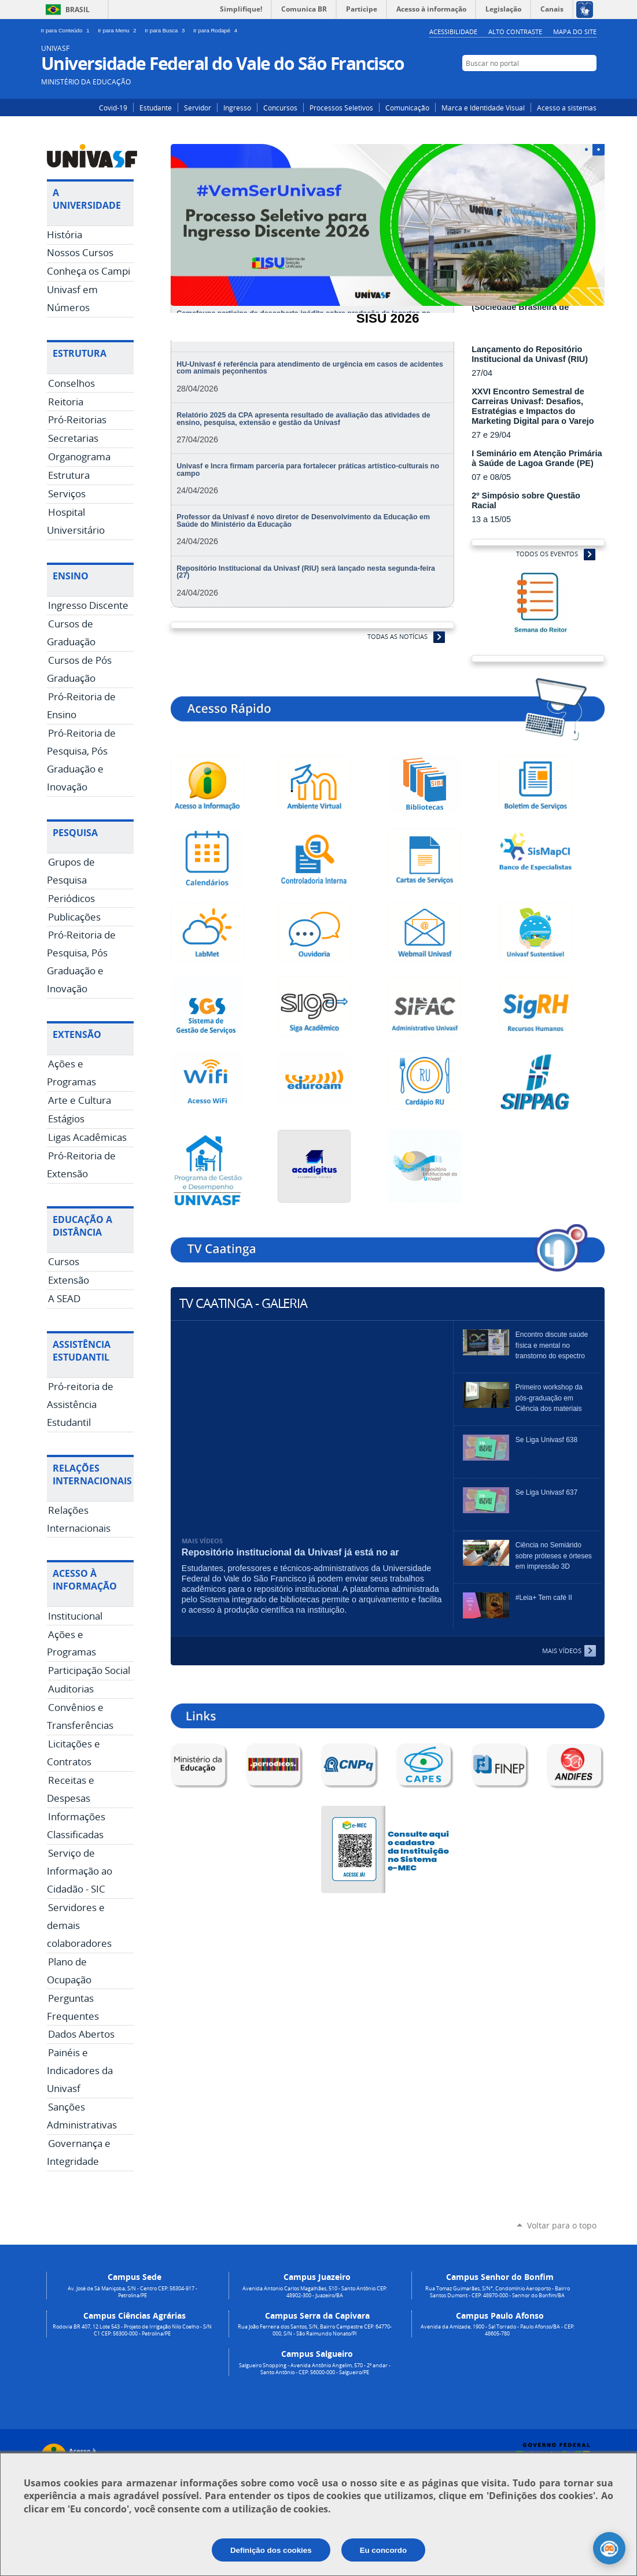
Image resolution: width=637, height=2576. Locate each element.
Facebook (572, 85)
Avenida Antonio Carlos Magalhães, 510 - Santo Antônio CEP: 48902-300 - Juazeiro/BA (314, 2292)
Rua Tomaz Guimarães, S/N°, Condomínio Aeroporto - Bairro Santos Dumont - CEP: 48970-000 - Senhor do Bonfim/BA (497, 2292)
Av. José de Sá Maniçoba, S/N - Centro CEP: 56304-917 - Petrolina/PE (132, 2292)
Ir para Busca (167, 30)
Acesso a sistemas (567, 107)
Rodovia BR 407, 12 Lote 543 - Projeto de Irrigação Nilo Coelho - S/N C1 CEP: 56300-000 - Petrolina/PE (132, 2330)
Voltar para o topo (562, 2225)
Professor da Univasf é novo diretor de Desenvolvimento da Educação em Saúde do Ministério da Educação (303, 520)
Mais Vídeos (561, 1650)
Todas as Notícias (397, 636)
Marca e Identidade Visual (483, 107)
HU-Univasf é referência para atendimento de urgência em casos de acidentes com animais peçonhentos (309, 367)
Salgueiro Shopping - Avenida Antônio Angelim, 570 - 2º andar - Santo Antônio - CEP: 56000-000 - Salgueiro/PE (315, 2369)
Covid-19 (113, 107)
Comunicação (407, 107)
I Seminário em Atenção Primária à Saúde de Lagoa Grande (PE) (537, 458)
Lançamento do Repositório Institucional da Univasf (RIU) (530, 354)
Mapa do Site (575, 31)
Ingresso (237, 107)
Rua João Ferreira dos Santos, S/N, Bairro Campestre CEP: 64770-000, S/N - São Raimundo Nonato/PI (315, 2330)
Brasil (77, 9)
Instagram (554, 85)
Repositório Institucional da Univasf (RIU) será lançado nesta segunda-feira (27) (305, 571)
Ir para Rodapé (216, 30)
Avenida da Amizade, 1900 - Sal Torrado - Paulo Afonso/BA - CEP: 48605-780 (498, 2330)
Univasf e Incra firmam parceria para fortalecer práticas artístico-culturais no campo (307, 469)
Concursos (280, 107)
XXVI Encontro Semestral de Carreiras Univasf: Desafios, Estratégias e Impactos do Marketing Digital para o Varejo (533, 406)
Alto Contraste (515, 31)
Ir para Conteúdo (67, 30)
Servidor (197, 107)
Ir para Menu (119, 30)
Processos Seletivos (341, 107)
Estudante (155, 107)
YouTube (589, 85)
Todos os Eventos (547, 553)
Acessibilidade (453, 31)
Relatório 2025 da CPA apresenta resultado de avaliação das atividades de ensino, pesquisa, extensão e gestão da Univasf (303, 418)
